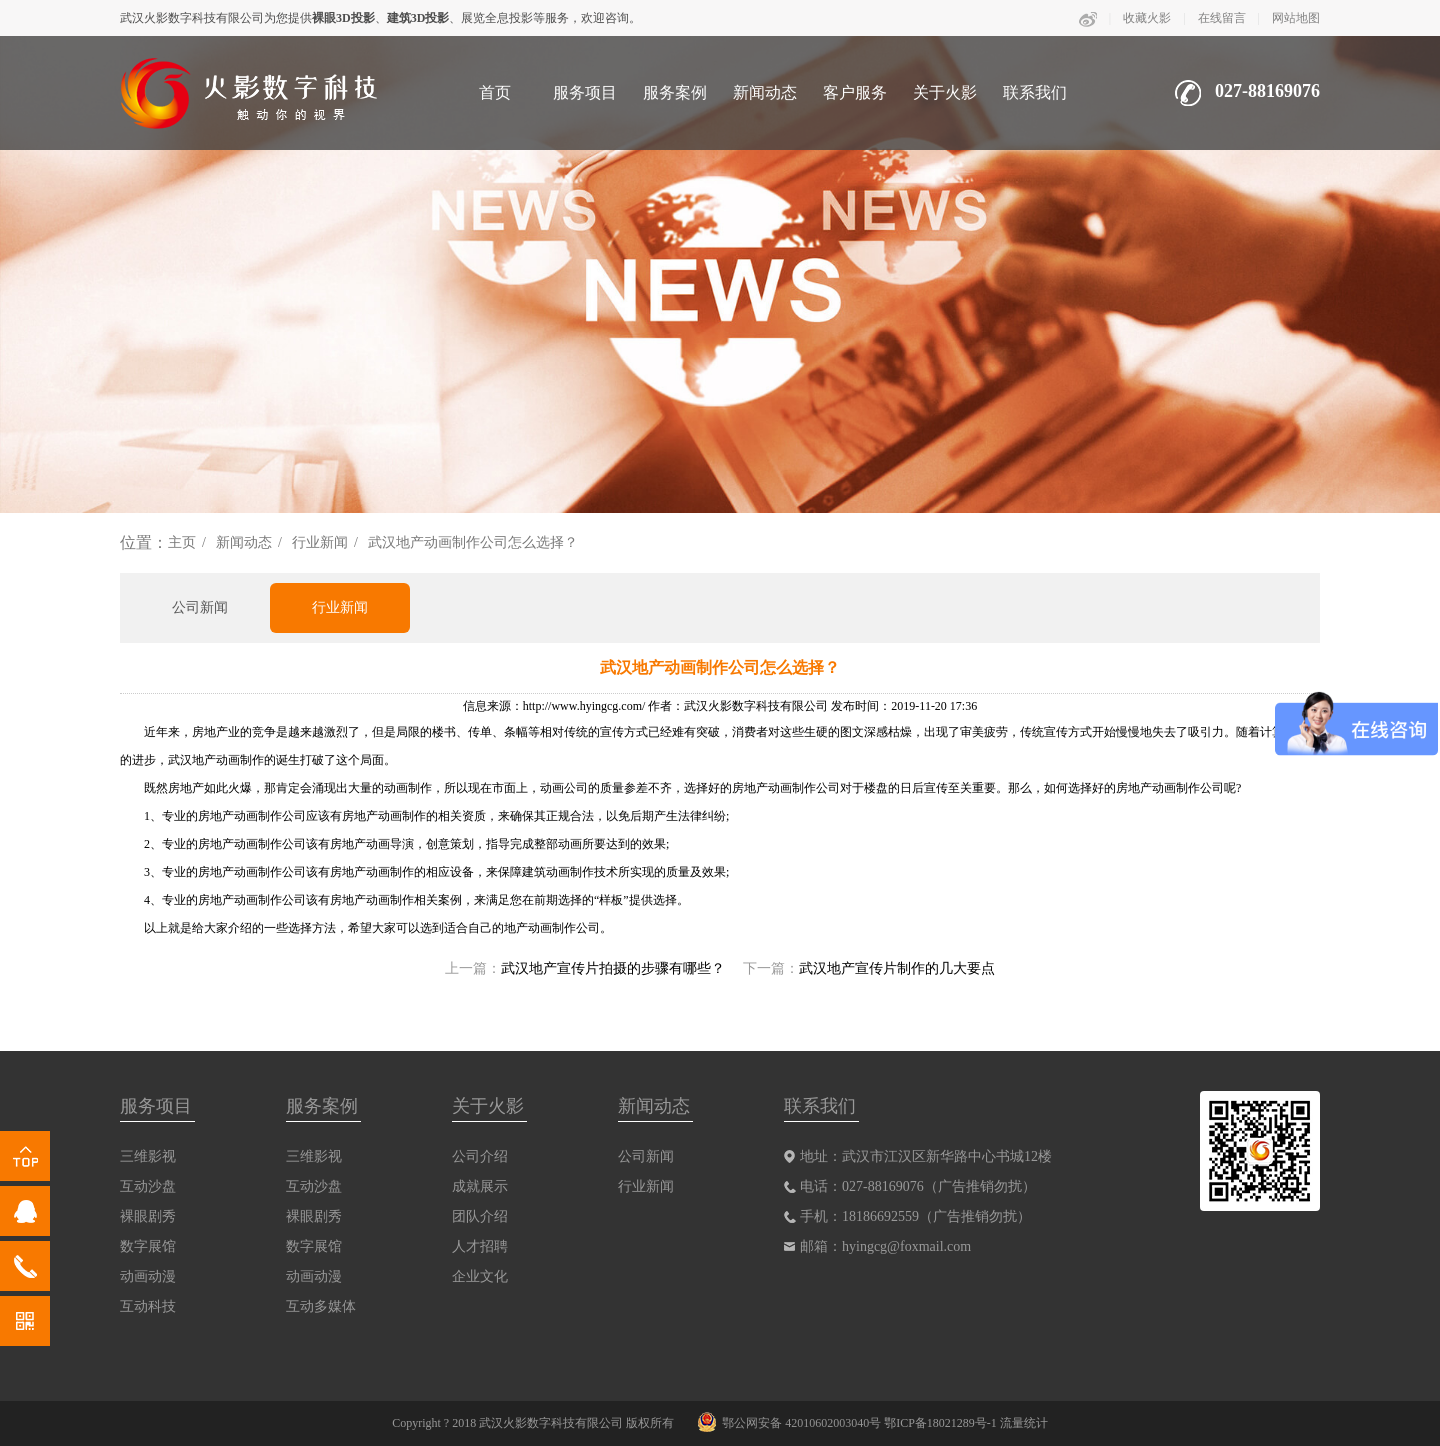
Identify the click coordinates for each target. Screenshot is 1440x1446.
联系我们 (1035, 92)
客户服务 (855, 92)
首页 (495, 92)
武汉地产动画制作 (216, 760)
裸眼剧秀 (148, 1216)
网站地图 (1296, 18)
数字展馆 (148, 1246)
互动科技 (148, 1306)
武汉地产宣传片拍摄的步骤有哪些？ (613, 968)
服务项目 (585, 92)
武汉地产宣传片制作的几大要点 (897, 968)
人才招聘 (480, 1246)
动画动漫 (148, 1276)
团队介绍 (480, 1216)
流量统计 (1024, 1423)
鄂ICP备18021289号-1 (940, 1423)
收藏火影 (1147, 18)
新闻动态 (765, 92)
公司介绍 (480, 1156)
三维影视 (148, 1156)
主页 (182, 542)
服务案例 (675, 92)
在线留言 (1222, 18)
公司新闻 (200, 607)
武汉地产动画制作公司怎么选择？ (473, 542)
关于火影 (945, 92)
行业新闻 (320, 542)
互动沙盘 (148, 1186)
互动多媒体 (321, 1306)
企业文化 (480, 1276)
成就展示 (480, 1186)
